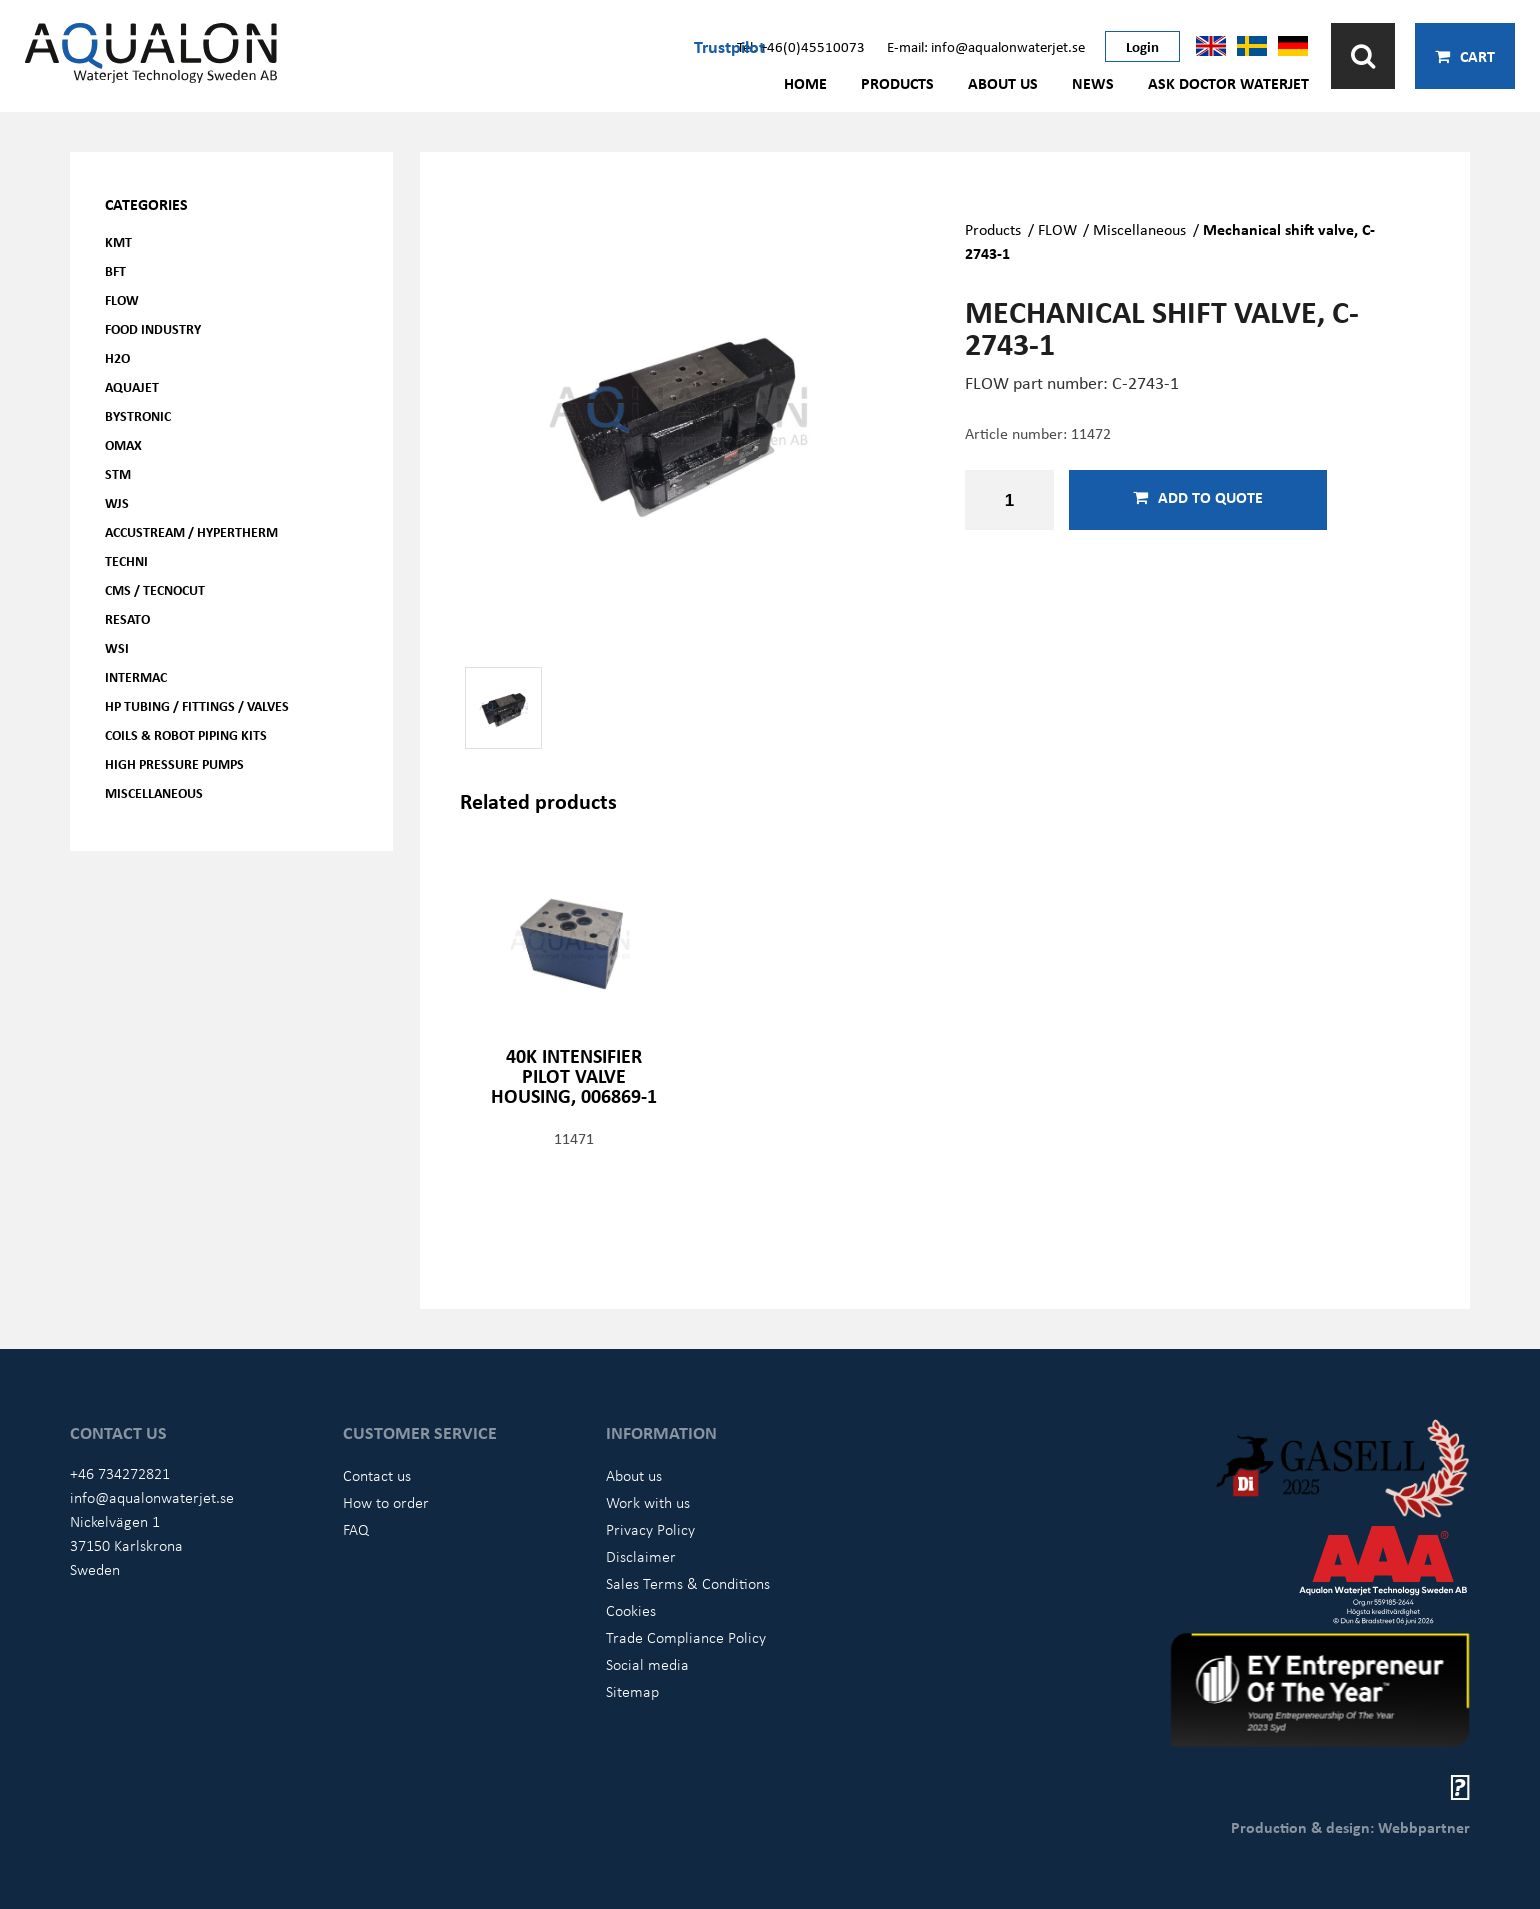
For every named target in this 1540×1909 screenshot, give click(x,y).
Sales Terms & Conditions (688, 1583)
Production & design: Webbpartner (1350, 1827)
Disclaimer (641, 1556)
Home (805, 83)
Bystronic (138, 415)
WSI (117, 647)
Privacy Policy (650, 1529)
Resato (127, 618)
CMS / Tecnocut (155, 589)
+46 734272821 (120, 1473)
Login (1142, 46)
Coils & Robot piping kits (186, 734)
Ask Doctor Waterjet (1228, 83)
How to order (386, 1502)
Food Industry (153, 328)
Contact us (377, 1475)
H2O (117, 357)
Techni (126, 560)
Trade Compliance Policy (686, 1637)
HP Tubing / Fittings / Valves (197, 705)
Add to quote (1198, 497)
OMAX (123, 444)
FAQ (356, 1529)
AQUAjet (132, 386)
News (1093, 83)
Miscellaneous (154, 792)
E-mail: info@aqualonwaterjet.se (986, 46)
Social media (647, 1664)
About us (1003, 83)
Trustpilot (729, 46)
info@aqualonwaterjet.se (152, 1497)
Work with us (648, 1502)
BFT (115, 270)
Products (897, 83)
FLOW (122, 299)
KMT (118, 241)
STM (118, 473)
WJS (117, 502)
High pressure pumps (174, 763)
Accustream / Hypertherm (191, 531)
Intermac (136, 676)
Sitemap (632, 1691)
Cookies (631, 1610)
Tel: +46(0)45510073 (801, 46)
